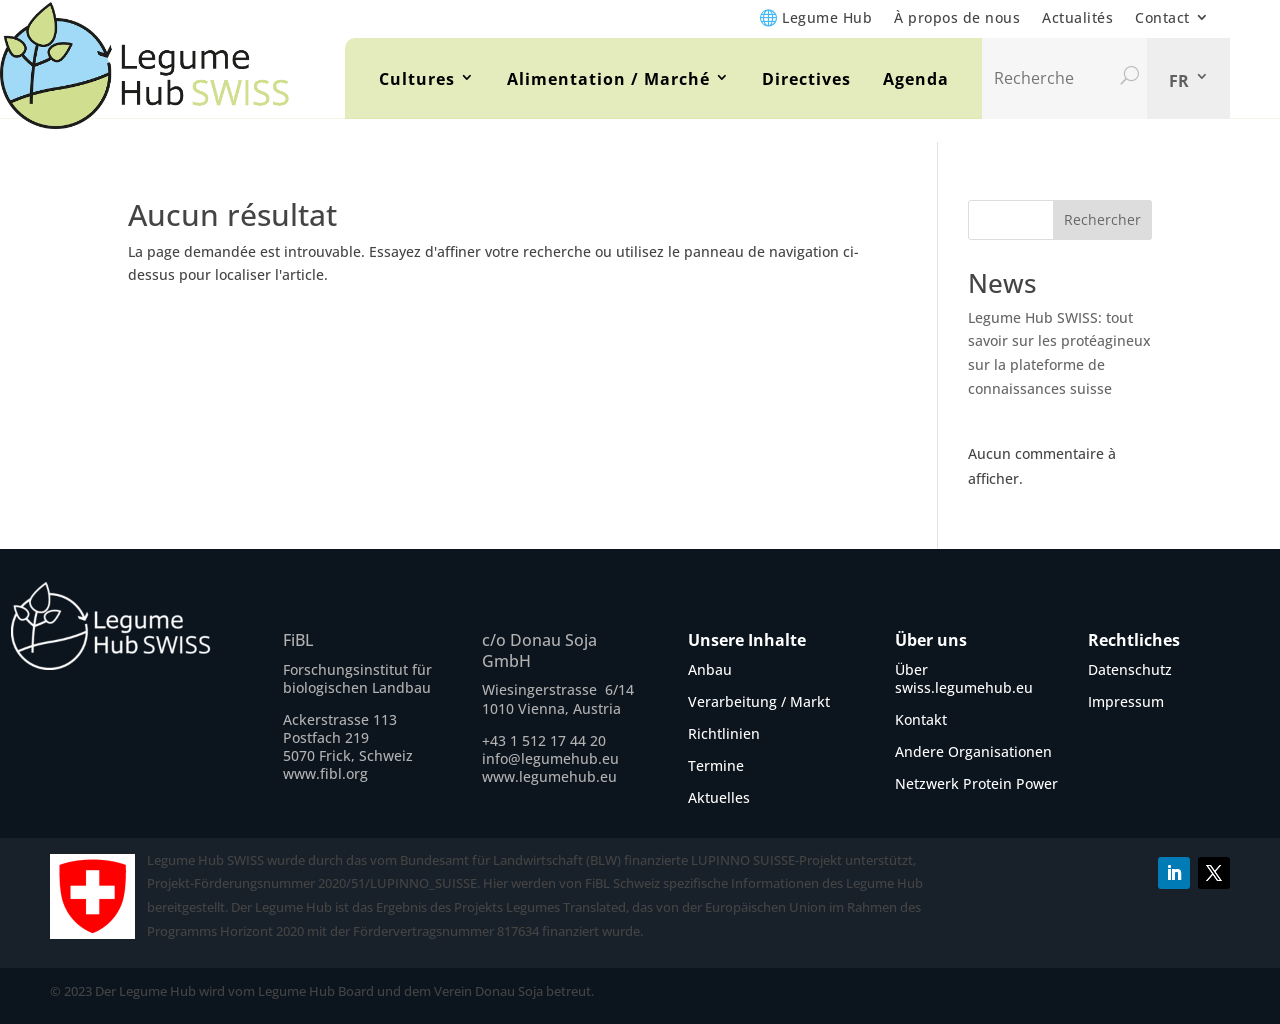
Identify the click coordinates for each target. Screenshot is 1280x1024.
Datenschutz (1130, 669)
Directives (806, 79)
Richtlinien (724, 733)
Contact (1162, 17)
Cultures (417, 79)
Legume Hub (827, 17)
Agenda (916, 79)
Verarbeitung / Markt (759, 701)
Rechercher (1102, 219)
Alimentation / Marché (608, 79)
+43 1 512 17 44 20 (544, 740)
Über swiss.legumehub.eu (964, 678)
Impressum (1126, 701)
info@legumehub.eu (550, 758)
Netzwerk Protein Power (976, 783)
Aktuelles (719, 797)
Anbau (710, 669)
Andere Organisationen (973, 751)
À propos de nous (957, 17)
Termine (716, 765)
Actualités (1077, 17)
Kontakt (921, 719)
